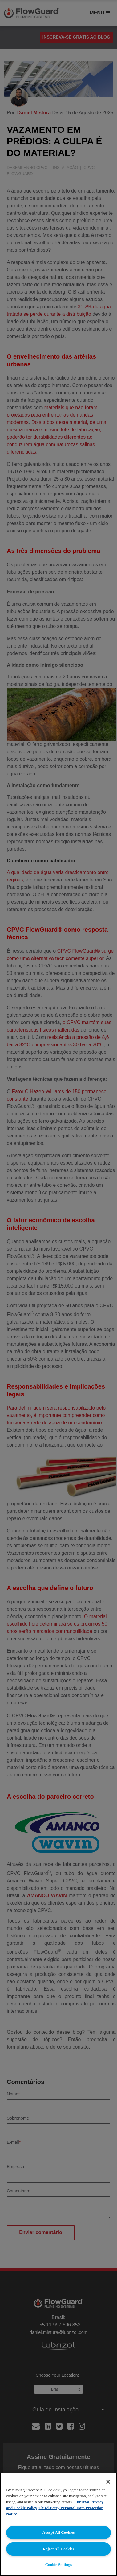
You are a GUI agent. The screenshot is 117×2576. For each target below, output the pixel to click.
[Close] (108, 2482)
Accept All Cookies (58, 2532)
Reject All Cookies (58, 2548)
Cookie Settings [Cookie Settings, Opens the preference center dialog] (58, 2564)
